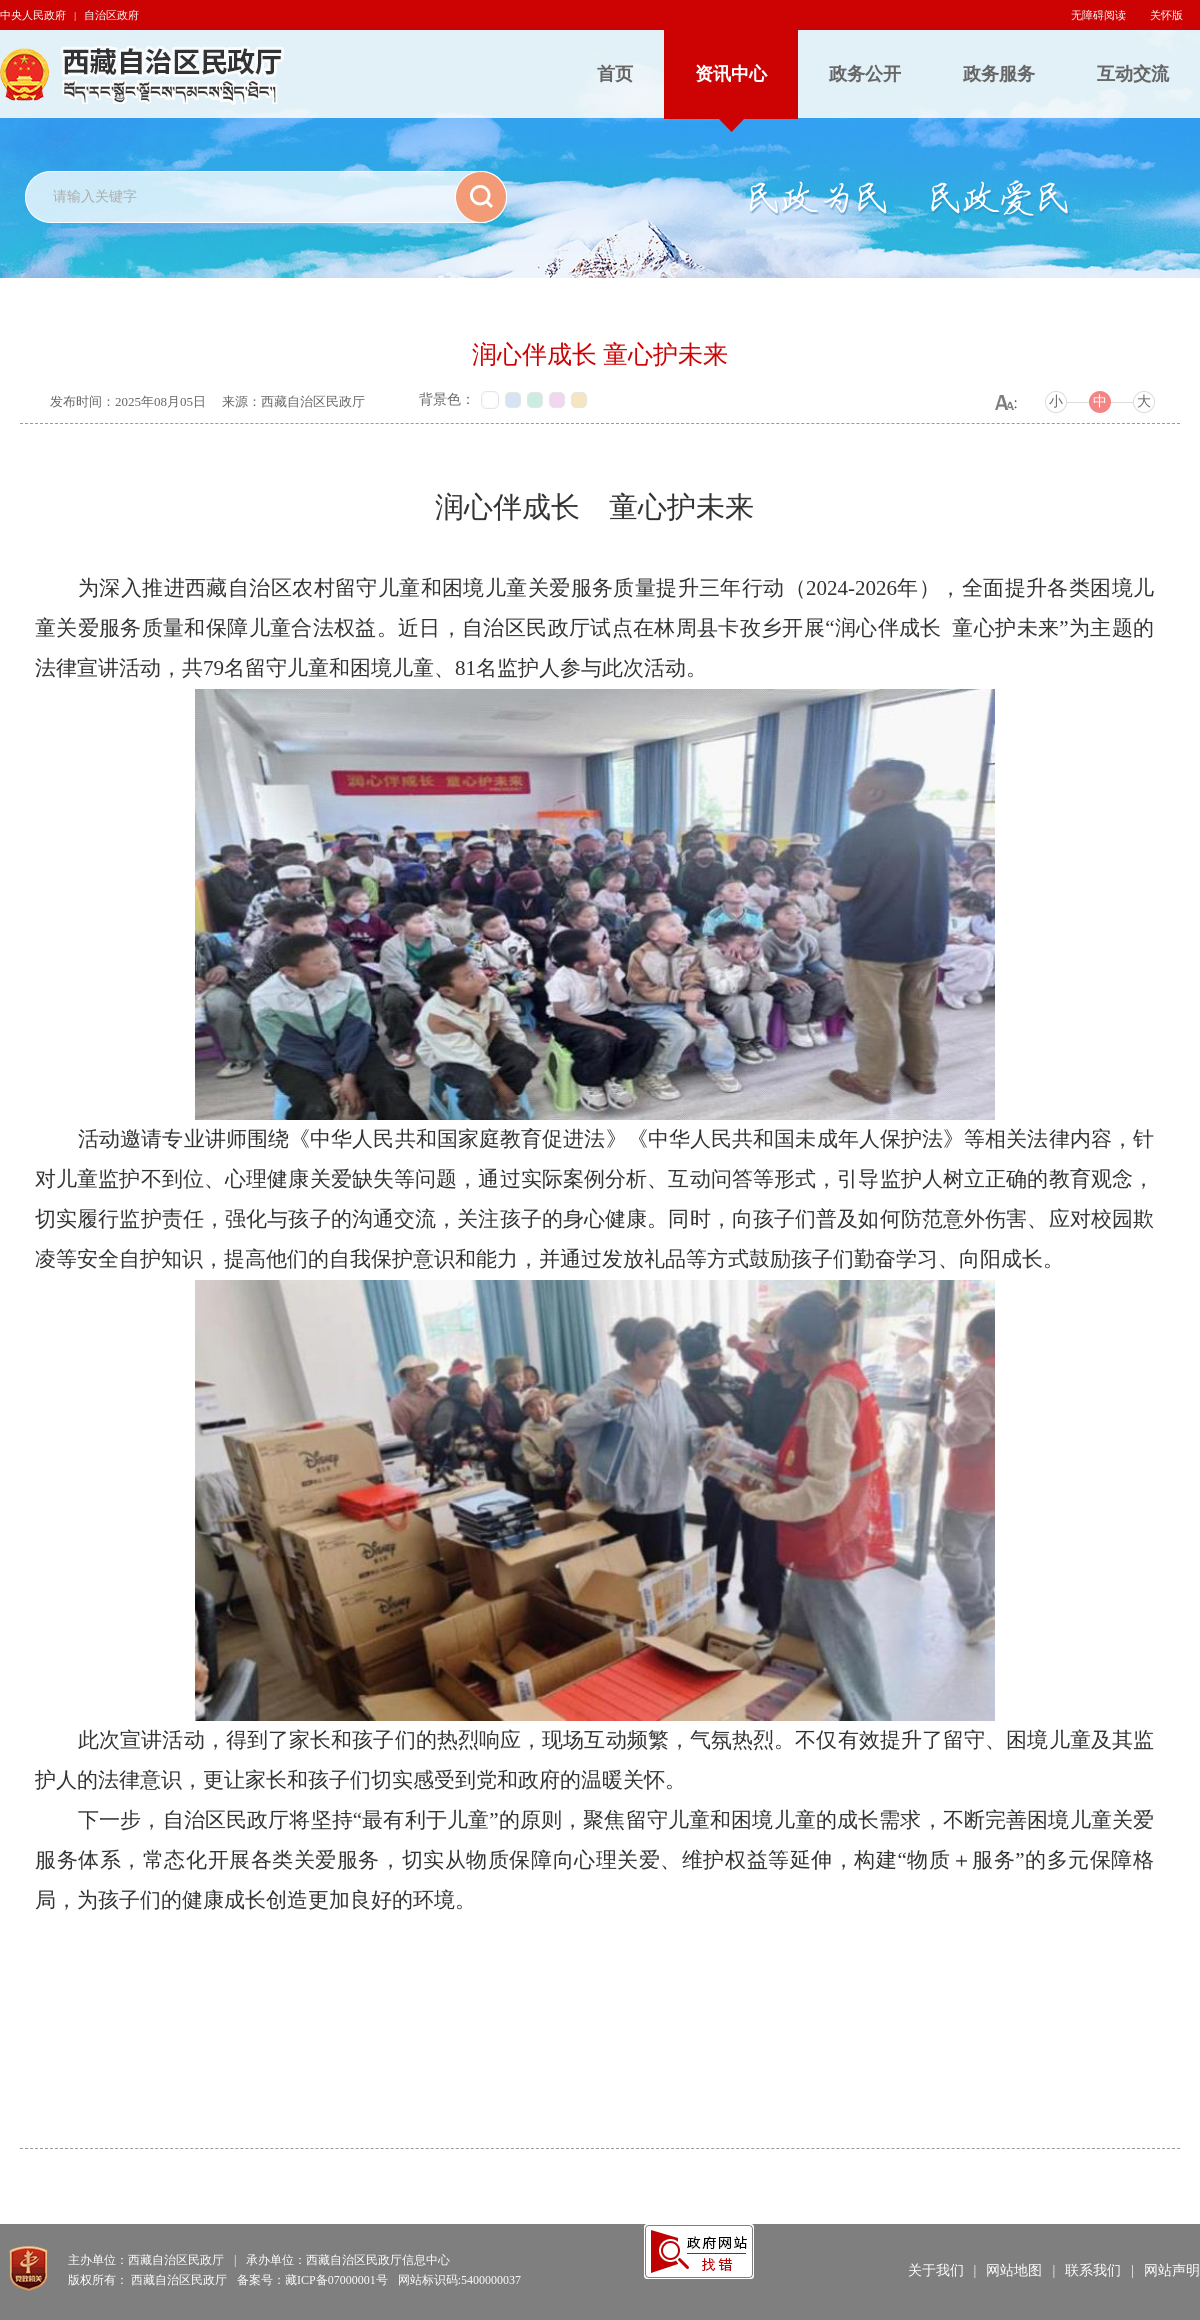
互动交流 (1133, 74)
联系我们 (1093, 2270)
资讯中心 (731, 74)
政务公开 (865, 74)
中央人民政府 (33, 15)
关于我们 (936, 2270)
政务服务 (999, 74)
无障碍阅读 (1098, 15)
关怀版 (1166, 15)
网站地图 (1014, 2270)
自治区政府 (111, 15)
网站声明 (1172, 2270)
